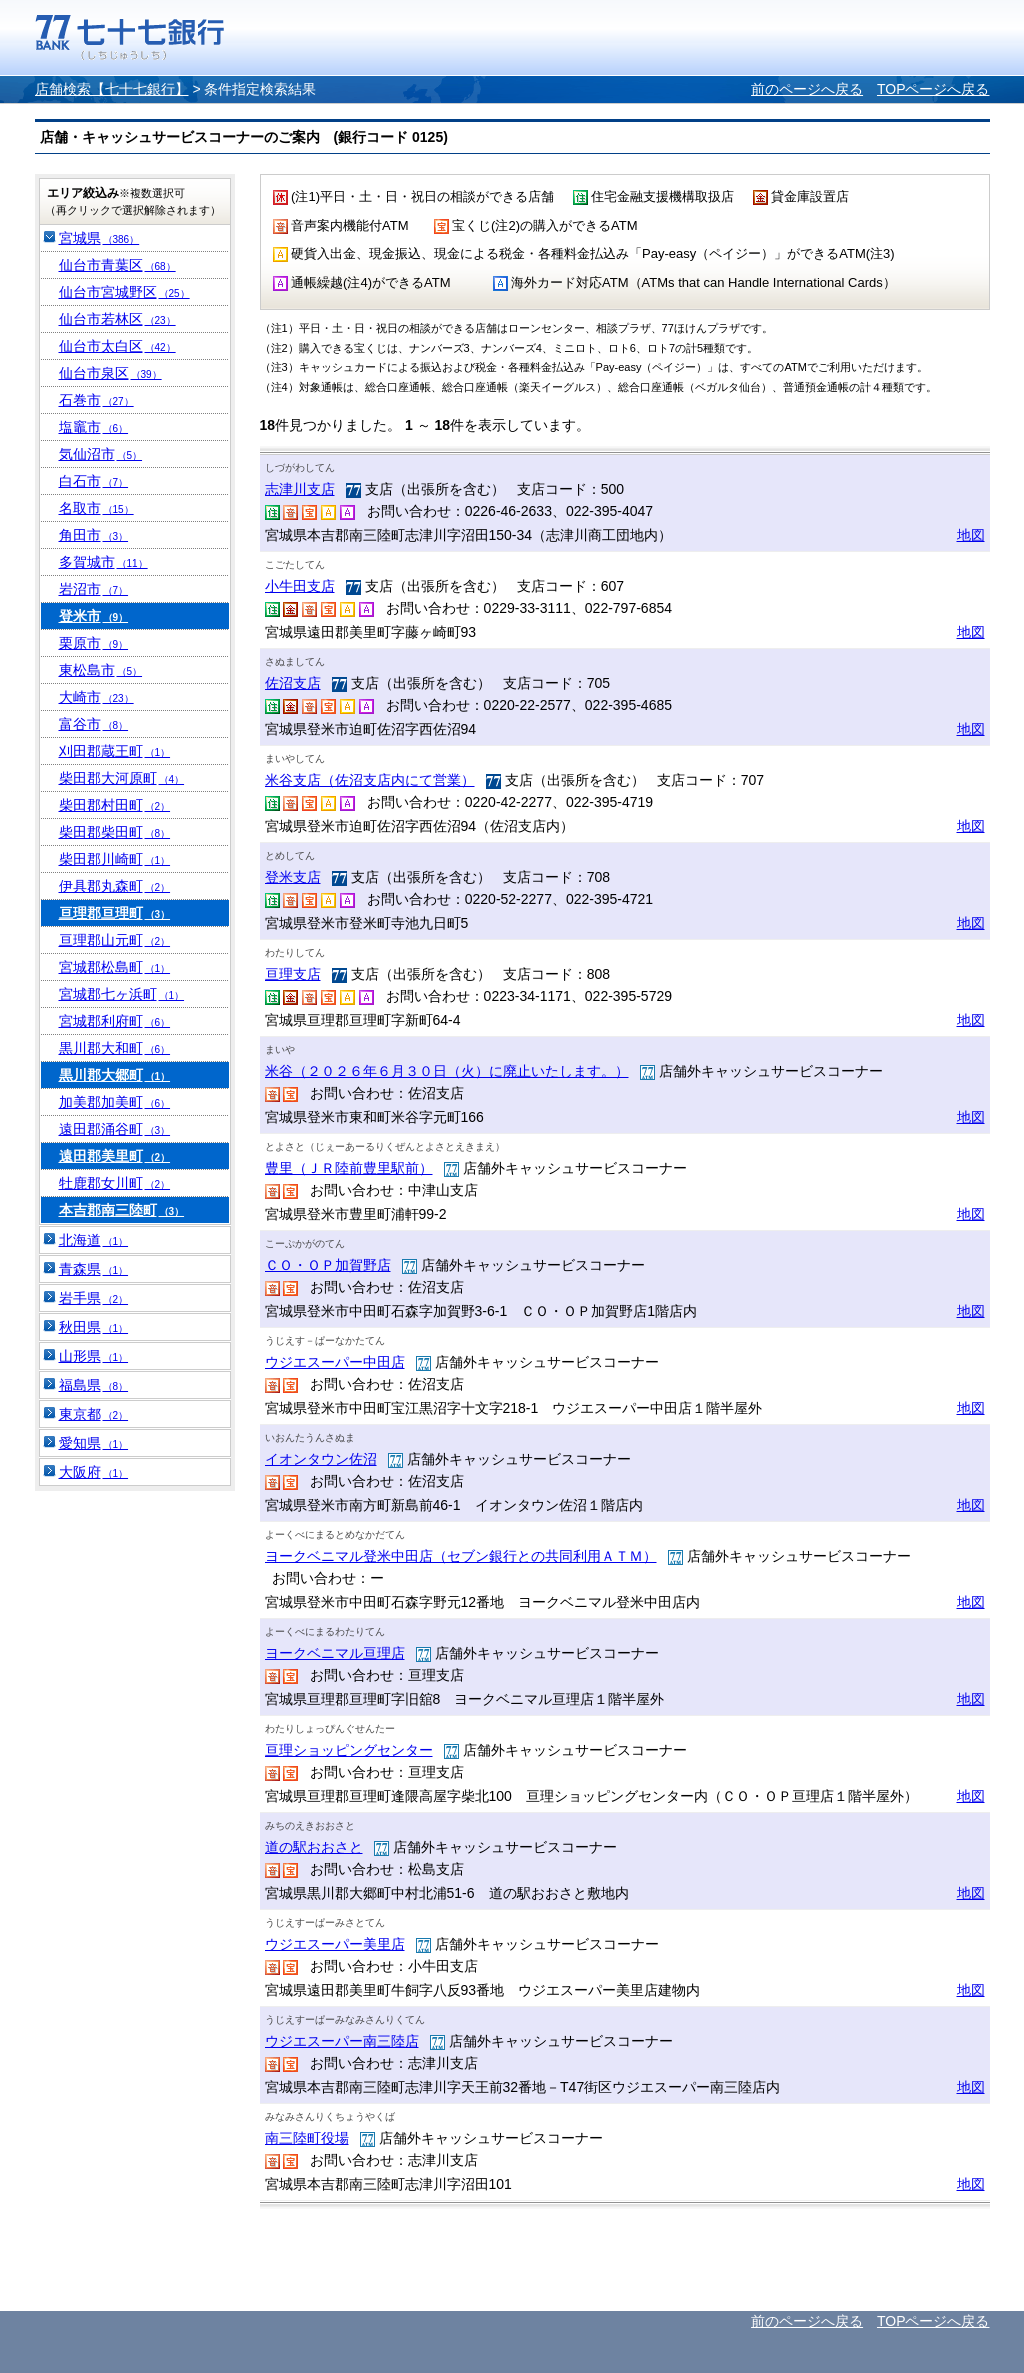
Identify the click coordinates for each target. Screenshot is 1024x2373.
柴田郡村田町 (115, 805)
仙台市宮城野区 (124, 292)
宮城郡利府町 (115, 1021)
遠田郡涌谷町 (115, 1129)
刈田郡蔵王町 (115, 751)
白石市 (94, 481)
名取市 (96, 508)
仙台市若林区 (117, 319)
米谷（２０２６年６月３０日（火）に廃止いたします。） (447, 1071)
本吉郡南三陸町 (122, 1210)
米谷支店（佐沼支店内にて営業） (370, 780)
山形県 (94, 1356)
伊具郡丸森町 (115, 886)
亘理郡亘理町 (115, 913)
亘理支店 (293, 974)
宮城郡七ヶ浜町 (122, 994)
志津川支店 (300, 489)
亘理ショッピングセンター (349, 1750)
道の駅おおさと (314, 1847)
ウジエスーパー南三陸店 (342, 2041)
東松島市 (101, 670)
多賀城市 (103, 562)
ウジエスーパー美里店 (335, 1944)
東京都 (94, 1414)
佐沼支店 (293, 683)
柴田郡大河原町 (122, 778)
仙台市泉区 (110, 373)
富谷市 (94, 724)
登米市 (94, 616)
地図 (971, 535)
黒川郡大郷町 (115, 1075)
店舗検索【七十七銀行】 (112, 89)
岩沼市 (94, 589)
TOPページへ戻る (933, 89)
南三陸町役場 (307, 2138)
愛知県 (94, 1443)
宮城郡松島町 (115, 967)
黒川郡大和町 (115, 1048)
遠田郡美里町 (115, 1156)
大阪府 (94, 1472)
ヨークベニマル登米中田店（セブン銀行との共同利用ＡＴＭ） (461, 1556)
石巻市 (96, 400)
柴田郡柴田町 (115, 832)
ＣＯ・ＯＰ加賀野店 (328, 1265)
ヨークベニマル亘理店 (335, 1653)
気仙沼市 (101, 454)
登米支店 (293, 877)
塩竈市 (94, 427)
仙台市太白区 (117, 346)
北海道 (94, 1240)
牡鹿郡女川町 (115, 1183)
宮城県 (99, 238)
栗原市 (94, 643)
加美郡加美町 (115, 1102)
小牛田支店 (300, 586)
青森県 (94, 1269)
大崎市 (96, 697)
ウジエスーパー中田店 (335, 1362)
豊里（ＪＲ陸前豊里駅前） (349, 1168)
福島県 (94, 1385)
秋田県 (94, 1327)
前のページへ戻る (807, 89)
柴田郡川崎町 (115, 859)
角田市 (94, 535)
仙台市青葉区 (117, 265)
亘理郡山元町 (115, 940)
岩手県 (94, 1298)
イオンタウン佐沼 (321, 1459)
